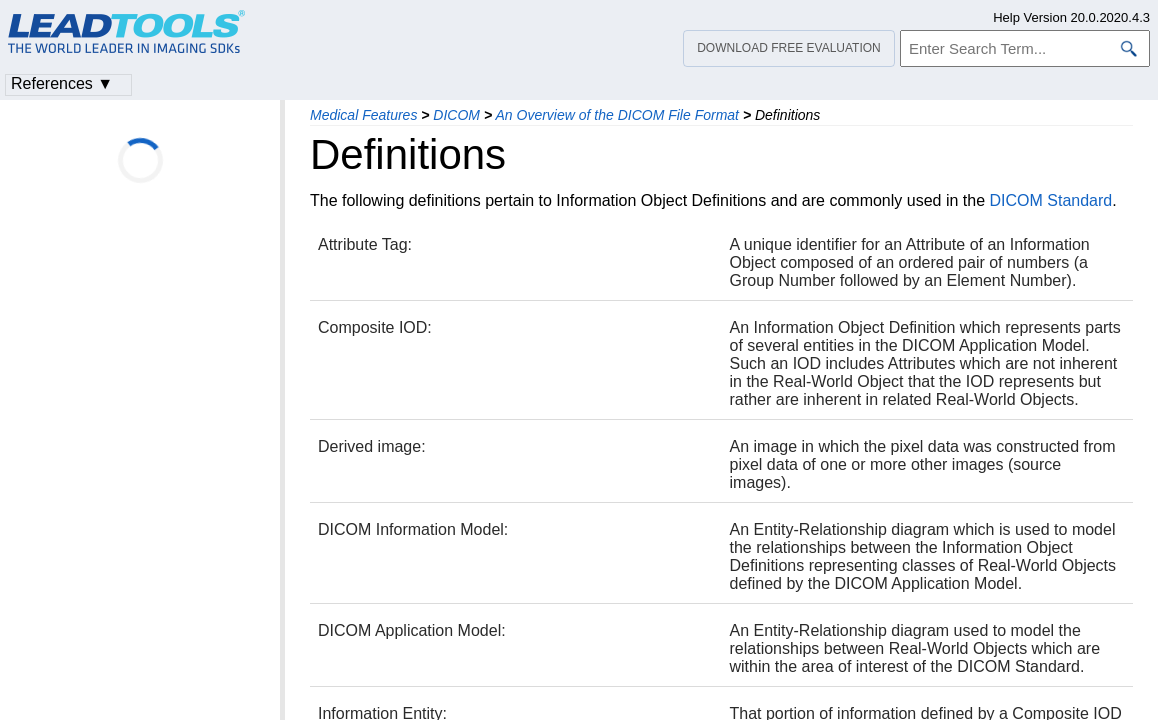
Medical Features (363, 115)
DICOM (456, 115)
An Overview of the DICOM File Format (617, 115)
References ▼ (62, 83)
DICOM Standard (1050, 200)
